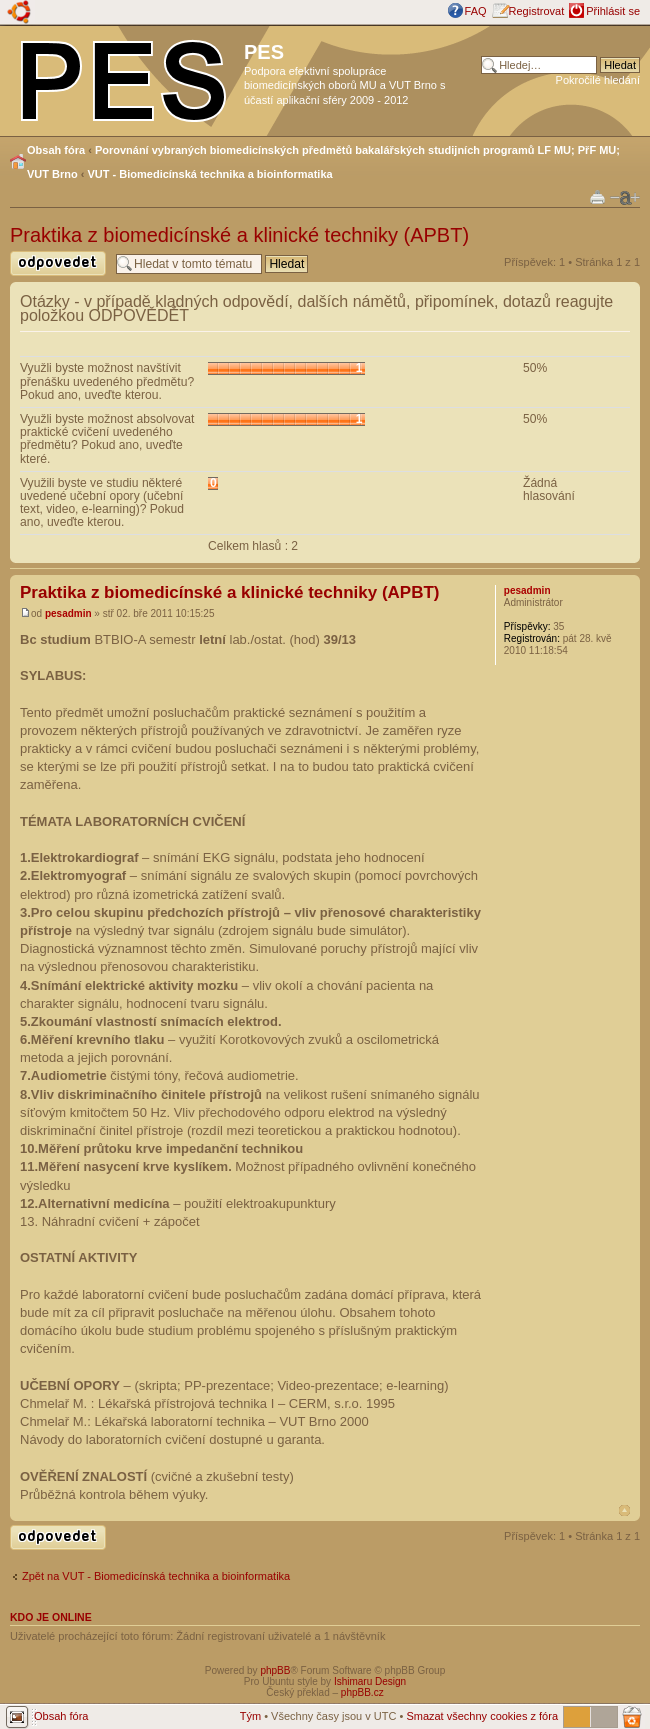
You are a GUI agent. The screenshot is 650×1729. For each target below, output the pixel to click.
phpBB (275, 1670)
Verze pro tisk (597, 196)
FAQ (476, 11)
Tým (250, 1716)
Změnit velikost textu (625, 198)
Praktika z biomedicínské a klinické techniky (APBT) (239, 235)
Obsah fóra (56, 150)
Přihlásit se (613, 11)
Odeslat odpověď (58, 263)
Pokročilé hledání (598, 80)
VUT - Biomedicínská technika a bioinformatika (210, 174)
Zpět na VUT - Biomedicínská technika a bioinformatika (156, 1576)
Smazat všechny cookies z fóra (482, 1716)
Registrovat (537, 11)
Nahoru (624, 1510)
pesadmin (68, 613)
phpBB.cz (362, 1692)
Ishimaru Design (370, 1681)
